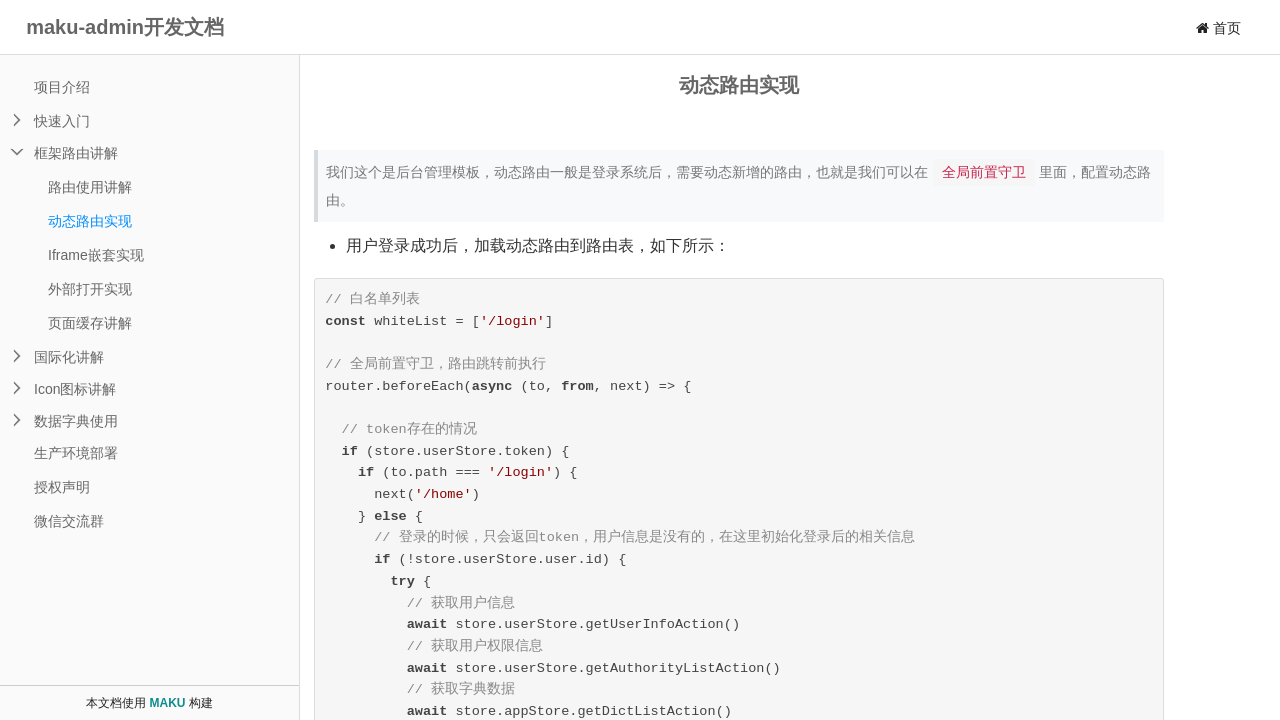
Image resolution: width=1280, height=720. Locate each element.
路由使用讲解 (90, 187)
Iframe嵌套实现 (96, 255)
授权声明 (62, 487)
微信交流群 (69, 521)
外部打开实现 (90, 289)
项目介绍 (62, 87)
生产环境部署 (76, 453)
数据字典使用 (76, 421)
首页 (1218, 28)
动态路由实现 (90, 221)
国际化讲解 (69, 357)
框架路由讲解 (76, 153)
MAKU (168, 703)
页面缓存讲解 (90, 323)
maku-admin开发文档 (125, 27)
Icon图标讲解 (75, 389)
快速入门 (62, 121)
